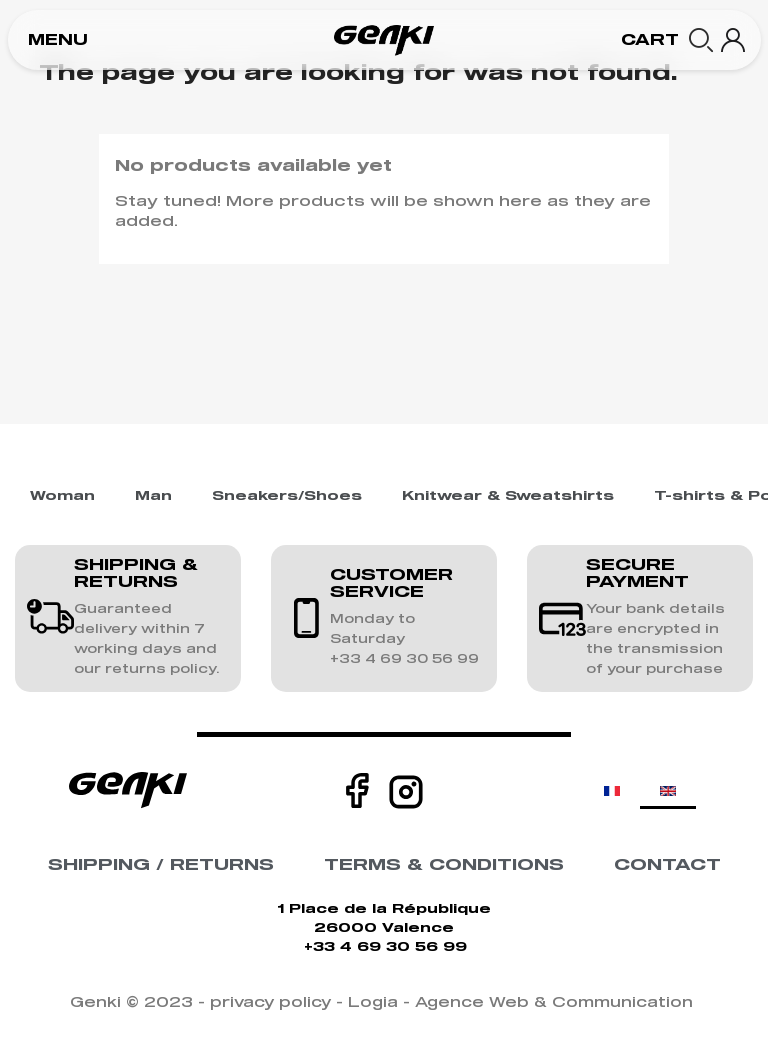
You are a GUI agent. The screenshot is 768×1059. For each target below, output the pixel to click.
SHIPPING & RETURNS (136, 574)
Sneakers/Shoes (287, 496)
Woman (62, 496)
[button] (58, 40)
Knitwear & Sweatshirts (508, 496)
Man (153, 496)
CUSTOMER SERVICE (391, 584)
